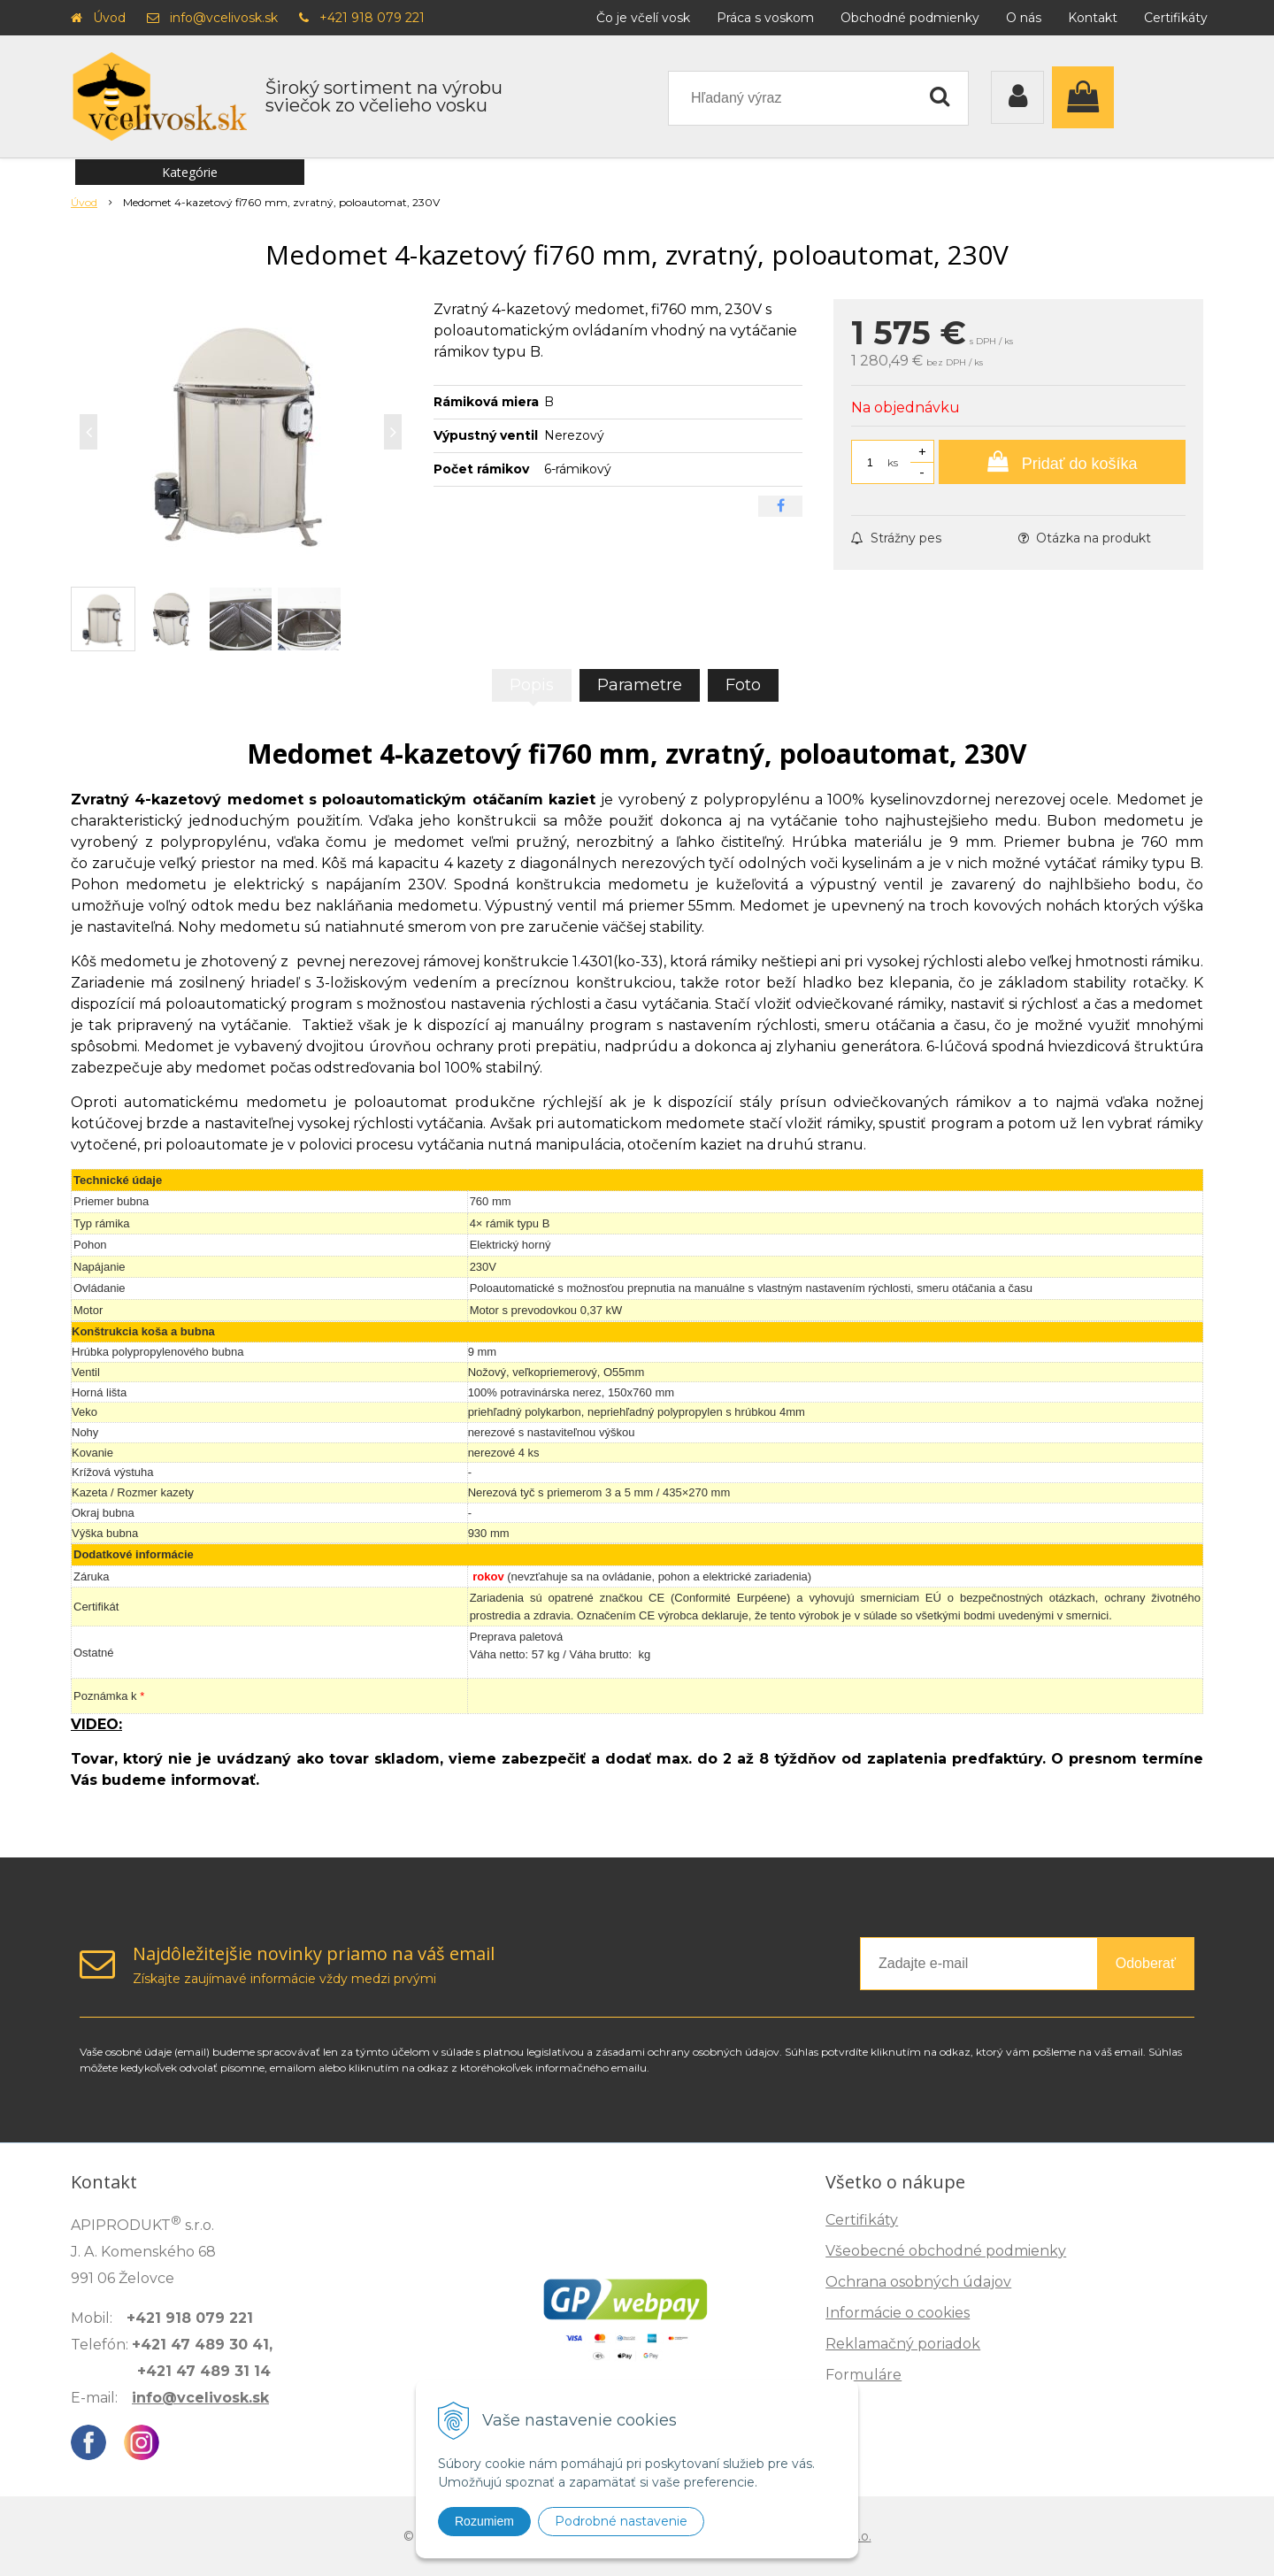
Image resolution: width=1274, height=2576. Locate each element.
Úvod (109, 18)
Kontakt (1092, 18)
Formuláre (863, 2374)
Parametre (639, 685)
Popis (532, 685)
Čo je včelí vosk (643, 18)
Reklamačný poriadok (902, 2343)
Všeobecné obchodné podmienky (945, 2250)
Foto (743, 685)
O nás (1023, 18)
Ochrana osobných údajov (918, 2281)
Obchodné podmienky (909, 18)
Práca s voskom (765, 18)
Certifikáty (1176, 18)
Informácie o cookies (897, 2312)
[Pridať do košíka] (1062, 462)
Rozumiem (484, 2521)
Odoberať (1146, 1963)
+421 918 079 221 (372, 18)
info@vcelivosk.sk (224, 18)
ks (892, 462)
